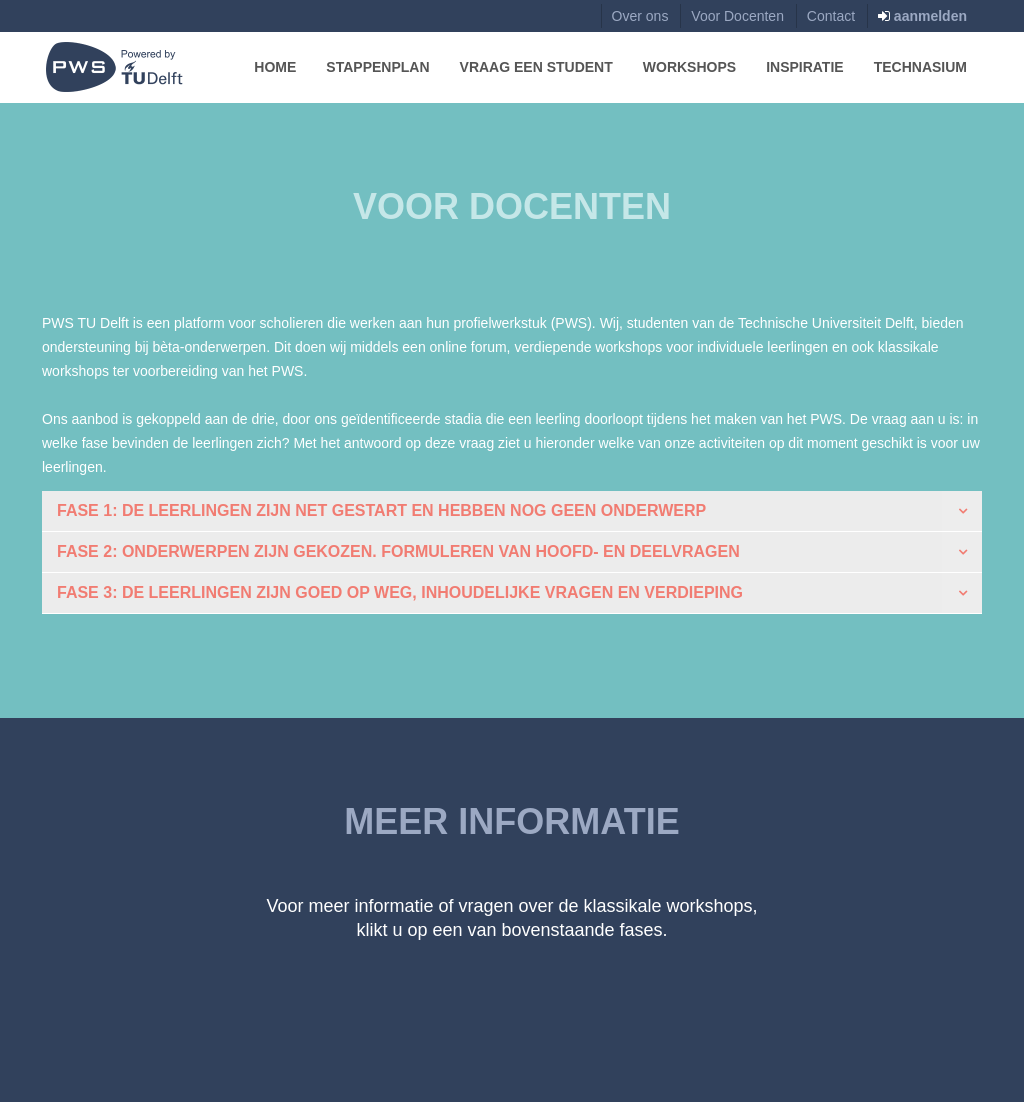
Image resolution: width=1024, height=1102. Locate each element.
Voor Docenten (737, 16)
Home (275, 67)
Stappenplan (377, 67)
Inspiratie (805, 67)
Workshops (689, 67)
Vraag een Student (536, 67)
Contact (831, 16)
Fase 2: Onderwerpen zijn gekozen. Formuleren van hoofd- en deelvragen (398, 551)
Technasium (920, 67)
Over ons (640, 16)
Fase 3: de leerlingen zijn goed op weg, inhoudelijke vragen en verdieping (400, 592)
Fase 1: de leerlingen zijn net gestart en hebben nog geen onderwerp (381, 510)
